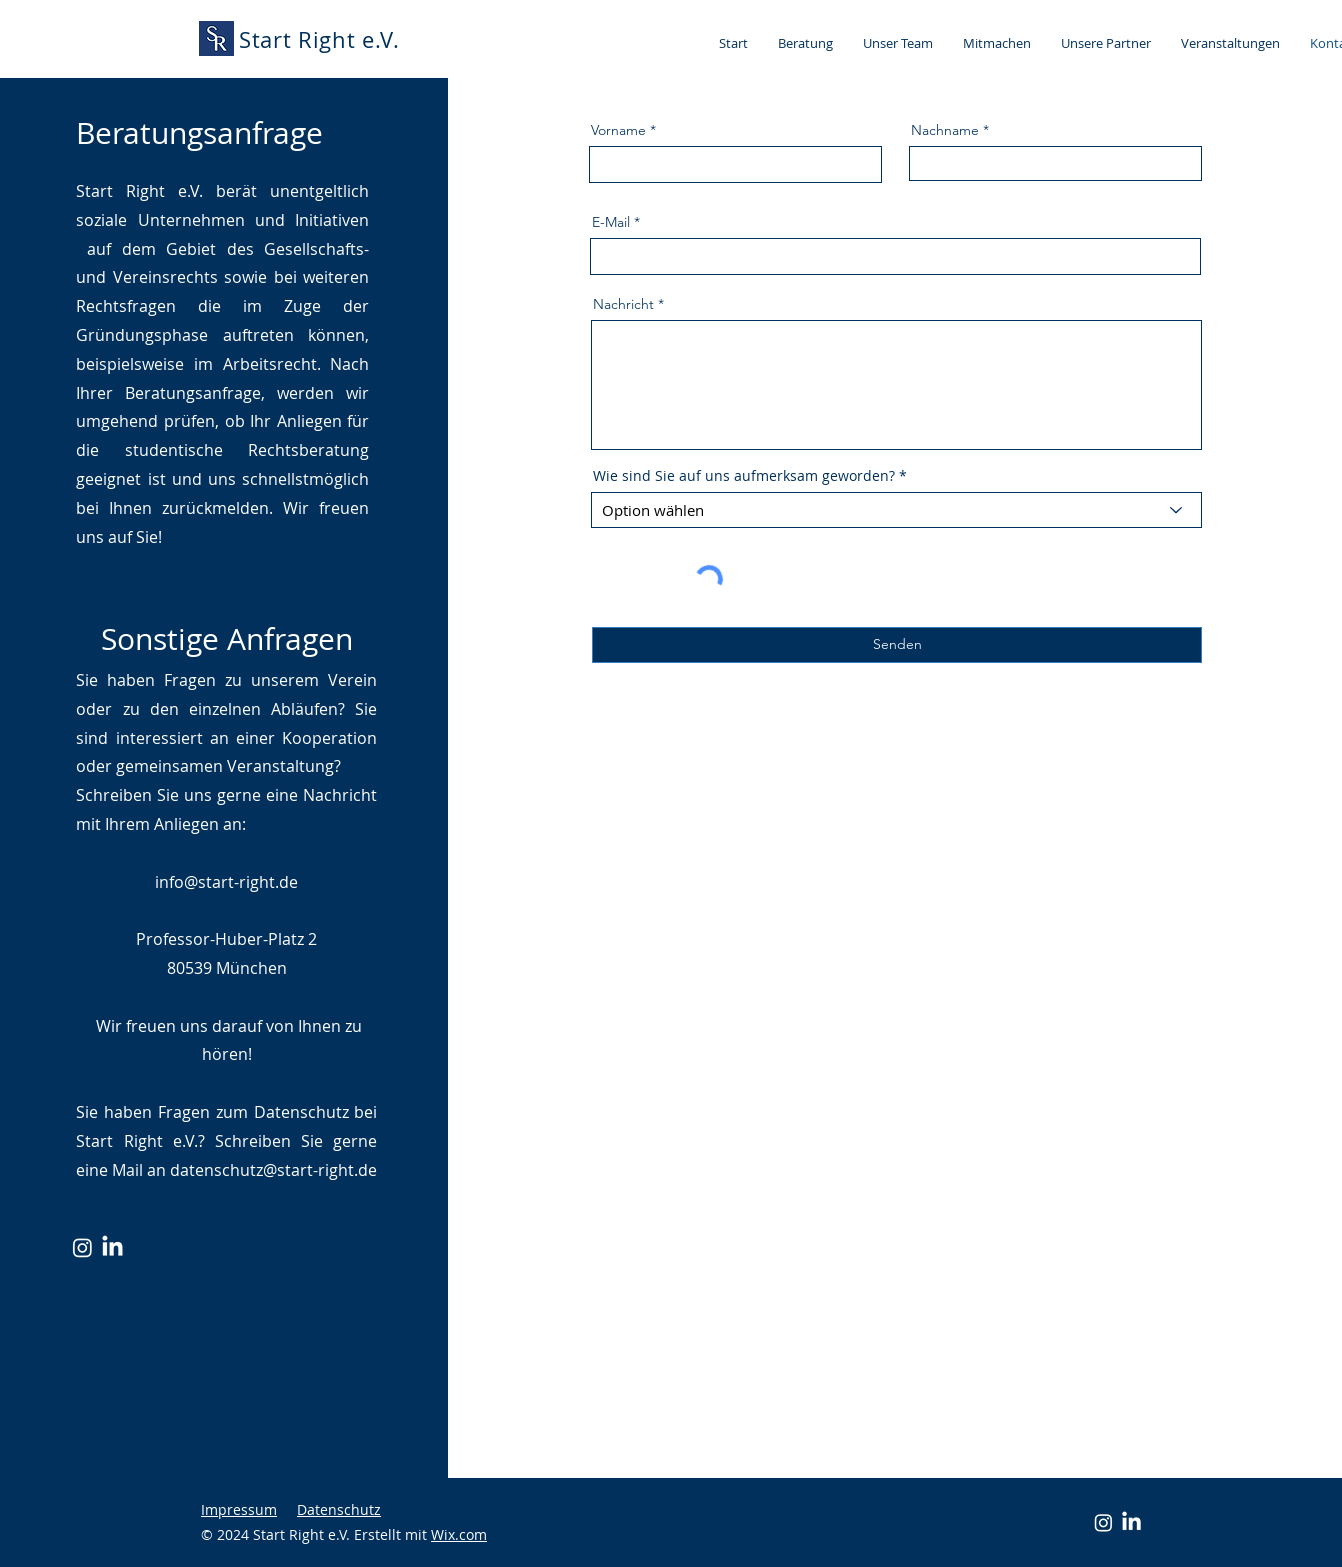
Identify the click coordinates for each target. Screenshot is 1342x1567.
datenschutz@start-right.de (273, 1170)
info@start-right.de (226, 882)
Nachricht (623, 304)
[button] (805, 43)
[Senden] (897, 645)
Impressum (239, 1509)
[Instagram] (82, 1247)
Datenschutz (339, 1509)
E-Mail (611, 222)
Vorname (618, 130)
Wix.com (459, 1534)
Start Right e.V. (319, 39)
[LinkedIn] (112, 1247)
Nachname (945, 130)
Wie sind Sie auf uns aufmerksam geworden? (744, 476)
